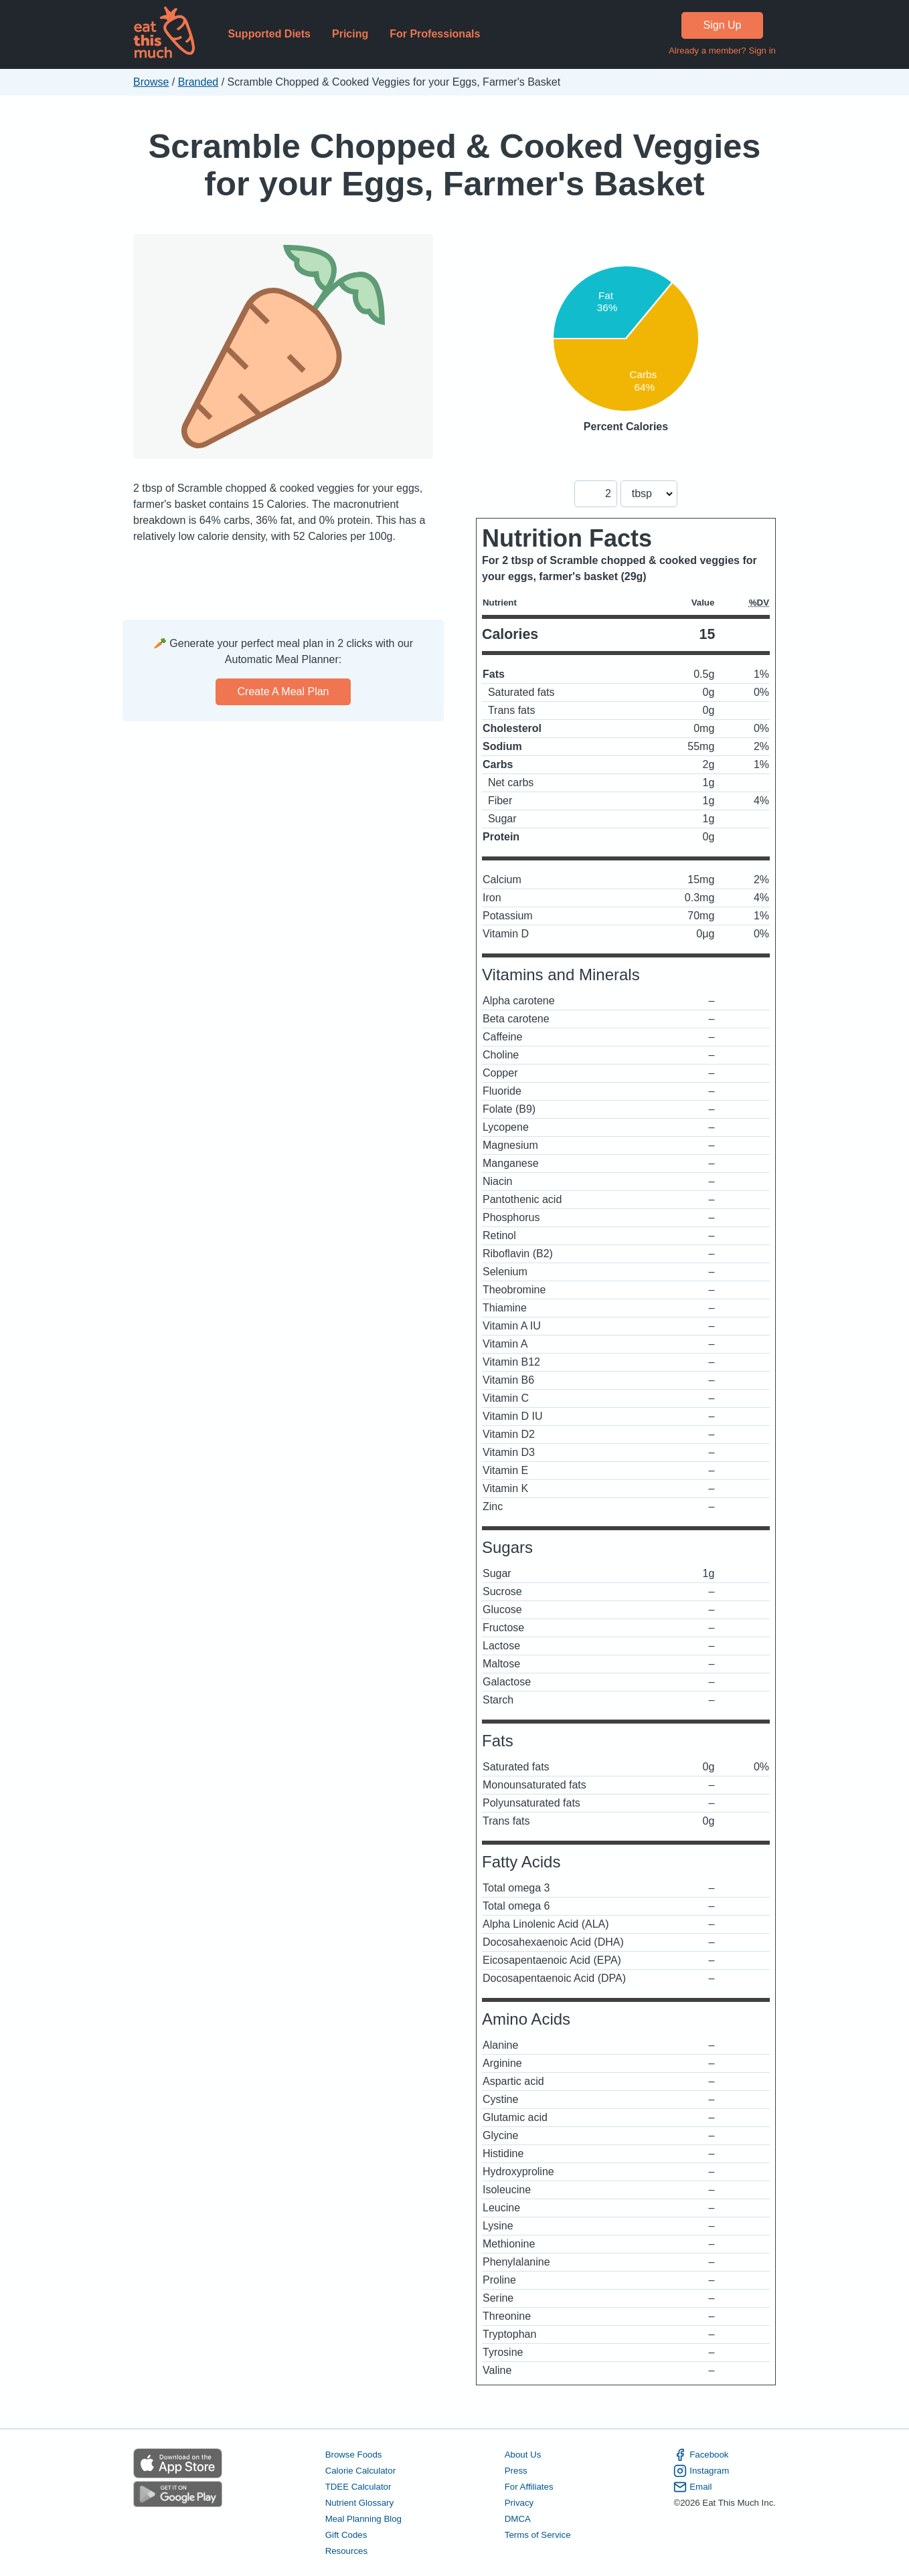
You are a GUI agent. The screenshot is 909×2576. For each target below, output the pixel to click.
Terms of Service (538, 2535)
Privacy (519, 2503)
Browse (151, 82)
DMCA (518, 2519)
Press (516, 2471)
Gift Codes (346, 2535)
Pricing (350, 33)
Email (692, 2487)
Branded (198, 82)
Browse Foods (353, 2455)
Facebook (700, 2455)
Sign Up (723, 25)
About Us (523, 2455)
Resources (346, 2551)
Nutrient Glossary (359, 2503)
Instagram (701, 2471)
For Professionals (435, 33)
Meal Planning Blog (363, 2519)
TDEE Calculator (358, 2487)
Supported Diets (269, 33)
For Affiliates (529, 2487)
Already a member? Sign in (722, 50)
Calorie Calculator (360, 2471)
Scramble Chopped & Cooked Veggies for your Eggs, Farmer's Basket (455, 165)
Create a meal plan (283, 691)
